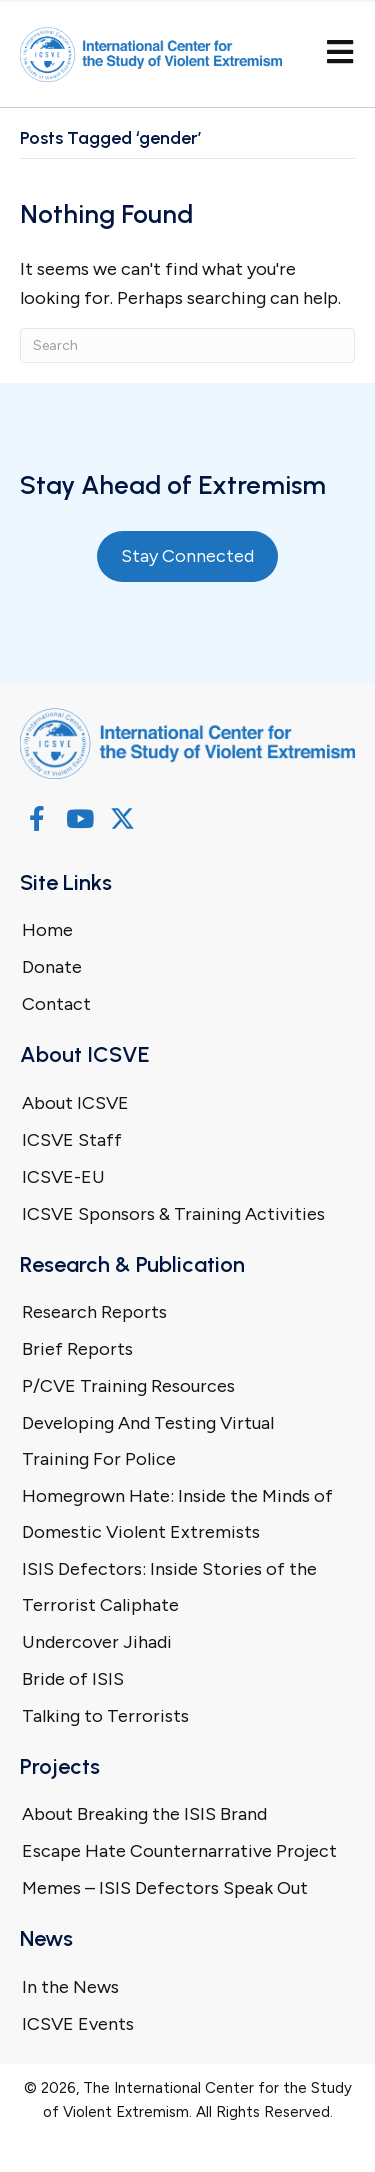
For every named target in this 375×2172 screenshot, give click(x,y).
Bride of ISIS (73, 1679)
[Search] (187, 345)
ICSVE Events (78, 2024)
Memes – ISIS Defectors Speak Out (165, 1888)
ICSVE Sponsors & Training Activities (173, 1214)
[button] (36, 818)
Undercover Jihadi (97, 1642)
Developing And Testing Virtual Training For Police (148, 1441)
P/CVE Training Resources (128, 1386)
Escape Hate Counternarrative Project (179, 1851)
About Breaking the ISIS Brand (144, 1814)
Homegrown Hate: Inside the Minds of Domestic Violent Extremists (177, 1514)
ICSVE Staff (72, 1140)
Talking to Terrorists (105, 1716)
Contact (56, 1004)
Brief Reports (77, 1349)
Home (47, 930)
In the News (70, 1987)
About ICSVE (75, 1103)
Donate (52, 967)
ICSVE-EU (63, 1177)
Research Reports (94, 1312)
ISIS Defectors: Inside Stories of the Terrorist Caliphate (169, 1587)
